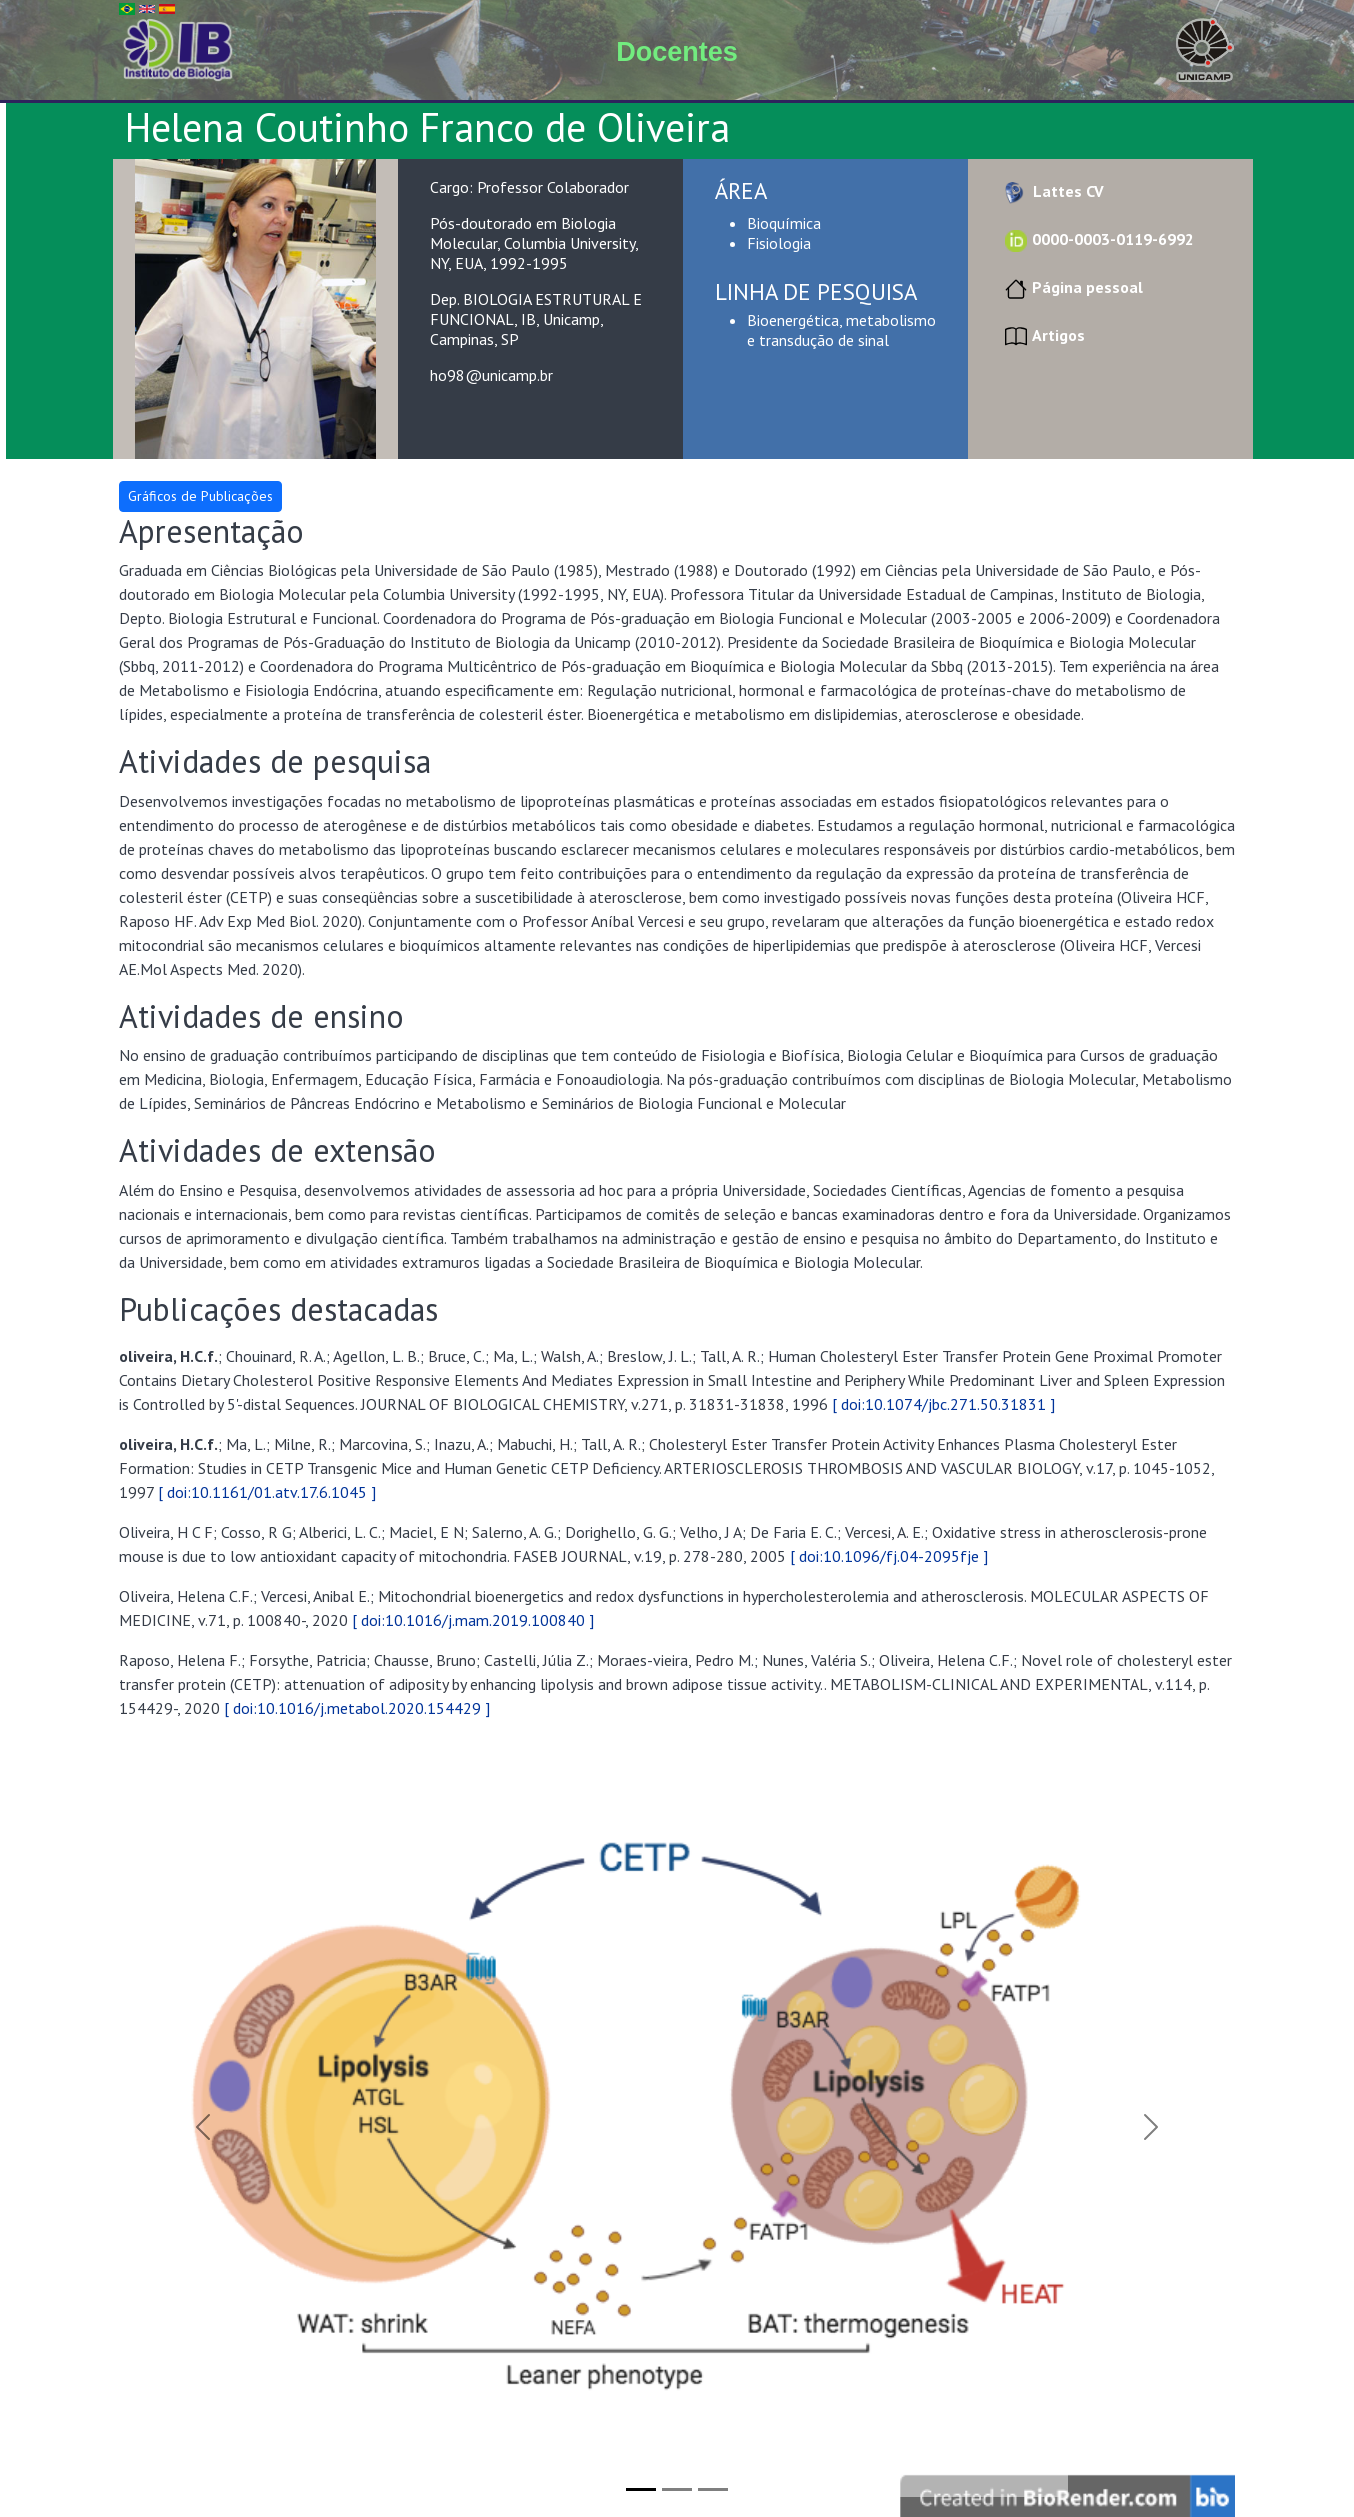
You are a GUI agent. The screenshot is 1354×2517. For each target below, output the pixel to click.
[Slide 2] (677, 2489)
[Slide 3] (713, 2489)
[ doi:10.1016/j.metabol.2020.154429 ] (357, 1708)
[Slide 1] (641, 2489)
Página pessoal (1071, 287)
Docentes (677, 52)
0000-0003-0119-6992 (1097, 239)
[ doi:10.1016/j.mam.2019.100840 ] (473, 1620)
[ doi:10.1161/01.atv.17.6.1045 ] (267, 1492)
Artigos (1042, 335)
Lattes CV (1052, 191)
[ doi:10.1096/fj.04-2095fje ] (889, 1556)
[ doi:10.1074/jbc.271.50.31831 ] (943, 1404)
